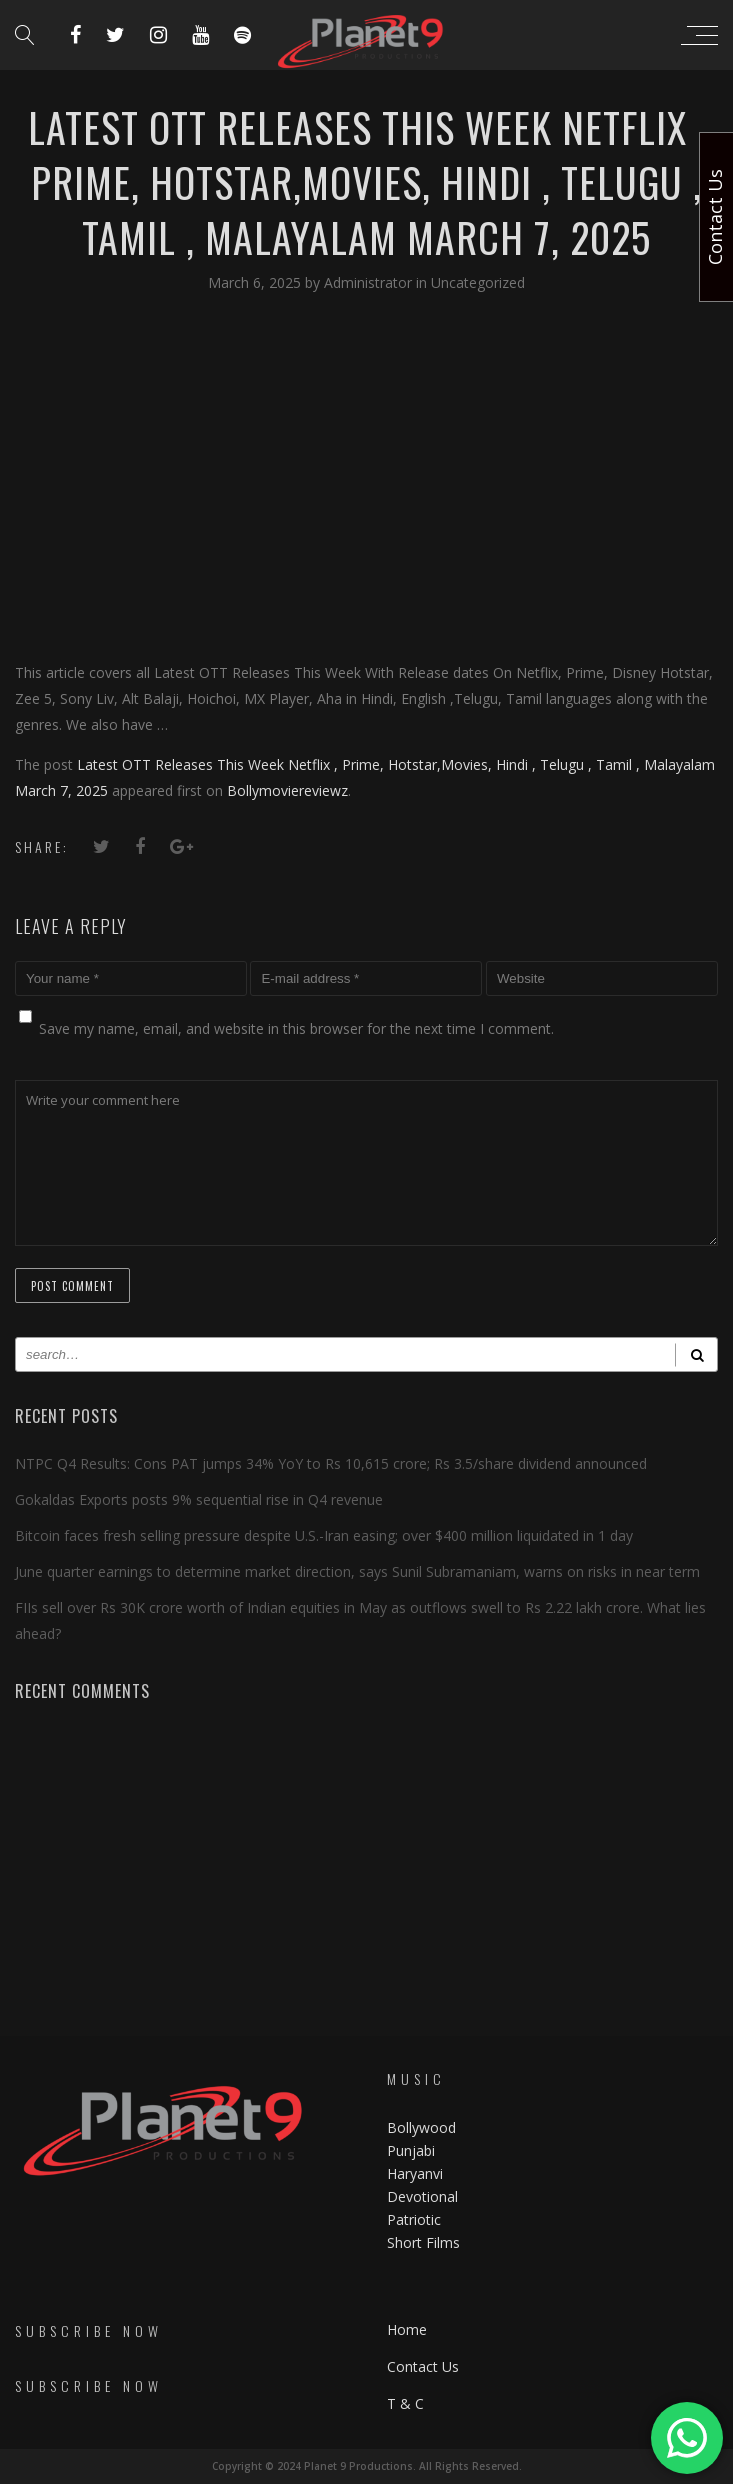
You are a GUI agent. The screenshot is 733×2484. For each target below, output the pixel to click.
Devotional (422, 2196)
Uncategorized (478, 282)
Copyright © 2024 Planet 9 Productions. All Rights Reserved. (367, 2466)
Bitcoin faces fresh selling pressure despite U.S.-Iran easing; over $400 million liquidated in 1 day (324, 1535)
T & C (405, 2403)
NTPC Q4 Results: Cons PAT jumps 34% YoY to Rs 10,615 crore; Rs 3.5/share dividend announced (331, 1463)
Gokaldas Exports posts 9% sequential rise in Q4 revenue (199, 1499)
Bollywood (421, 2127)
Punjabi (411, 2150)
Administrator (370, 282)
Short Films (423, 2242)
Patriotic (416, 2219)
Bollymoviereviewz (287, 790)
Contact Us (423, 2366)
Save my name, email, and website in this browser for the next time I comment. (296, 1028)
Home (407, 2329)
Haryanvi (415, 2173)
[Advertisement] (366, 476)
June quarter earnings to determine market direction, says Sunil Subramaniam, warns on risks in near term (357, 1571)
